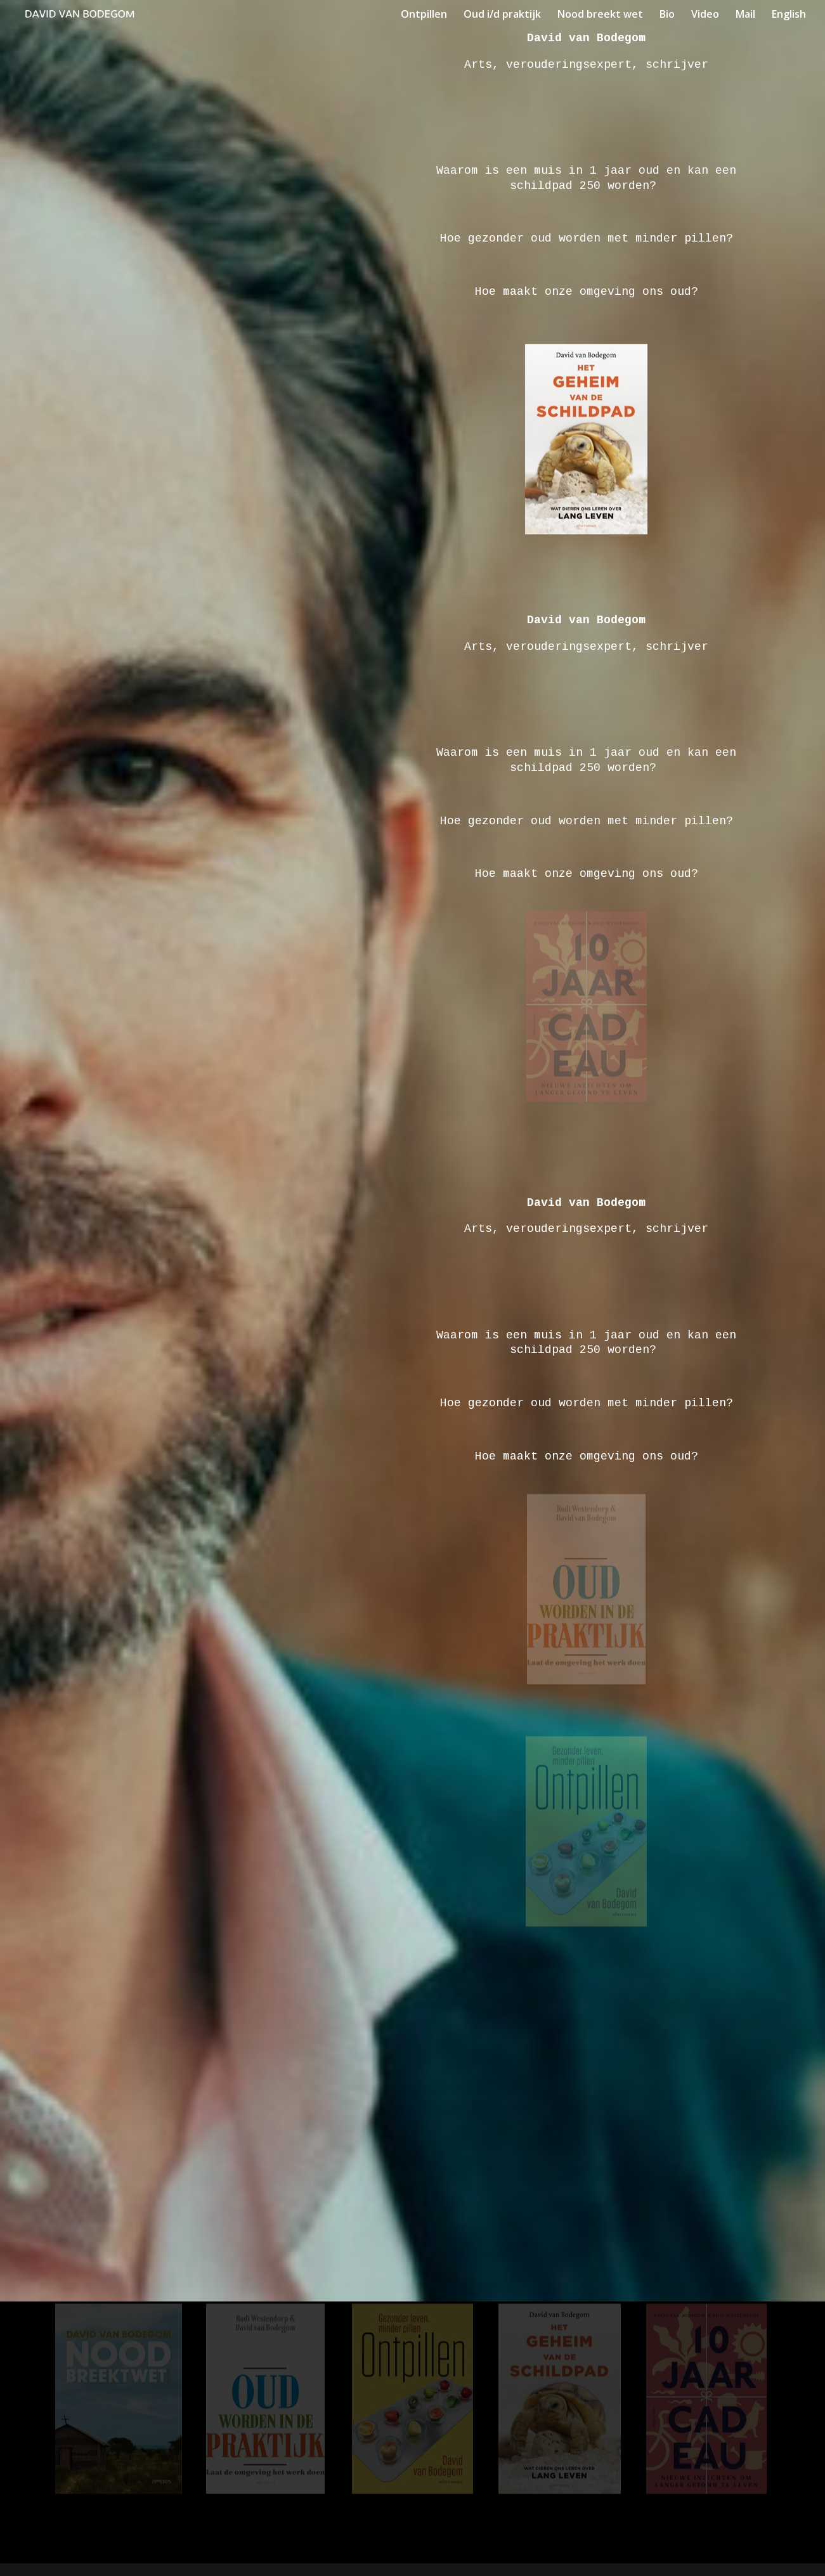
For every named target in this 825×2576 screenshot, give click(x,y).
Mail (745, 15)
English (789, 15)
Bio (667, 15)
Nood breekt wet (600, 15)
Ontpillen (424, 15)
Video (705, 15)
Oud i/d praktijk (502, 15)
